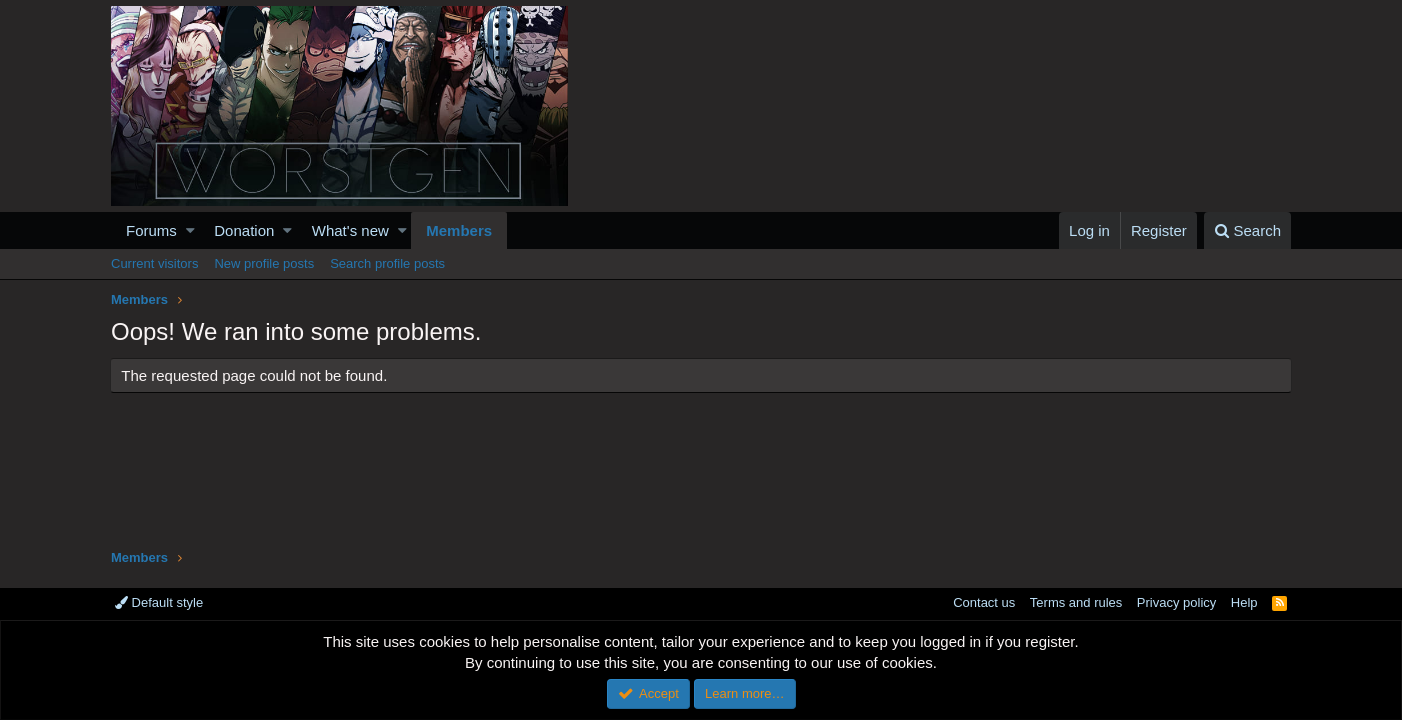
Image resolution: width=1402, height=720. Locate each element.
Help (1244, 602)
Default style (159, 602)
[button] (190, 230)
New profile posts (264, 263)
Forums (151, 230)
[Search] (1247, 230)
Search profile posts (387, 263)
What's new (350, 230)
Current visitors (154, 263)
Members (459, 230)
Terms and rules (1076, 602)
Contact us (984, 602)
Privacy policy (1176, 602)
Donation (244, 230)
